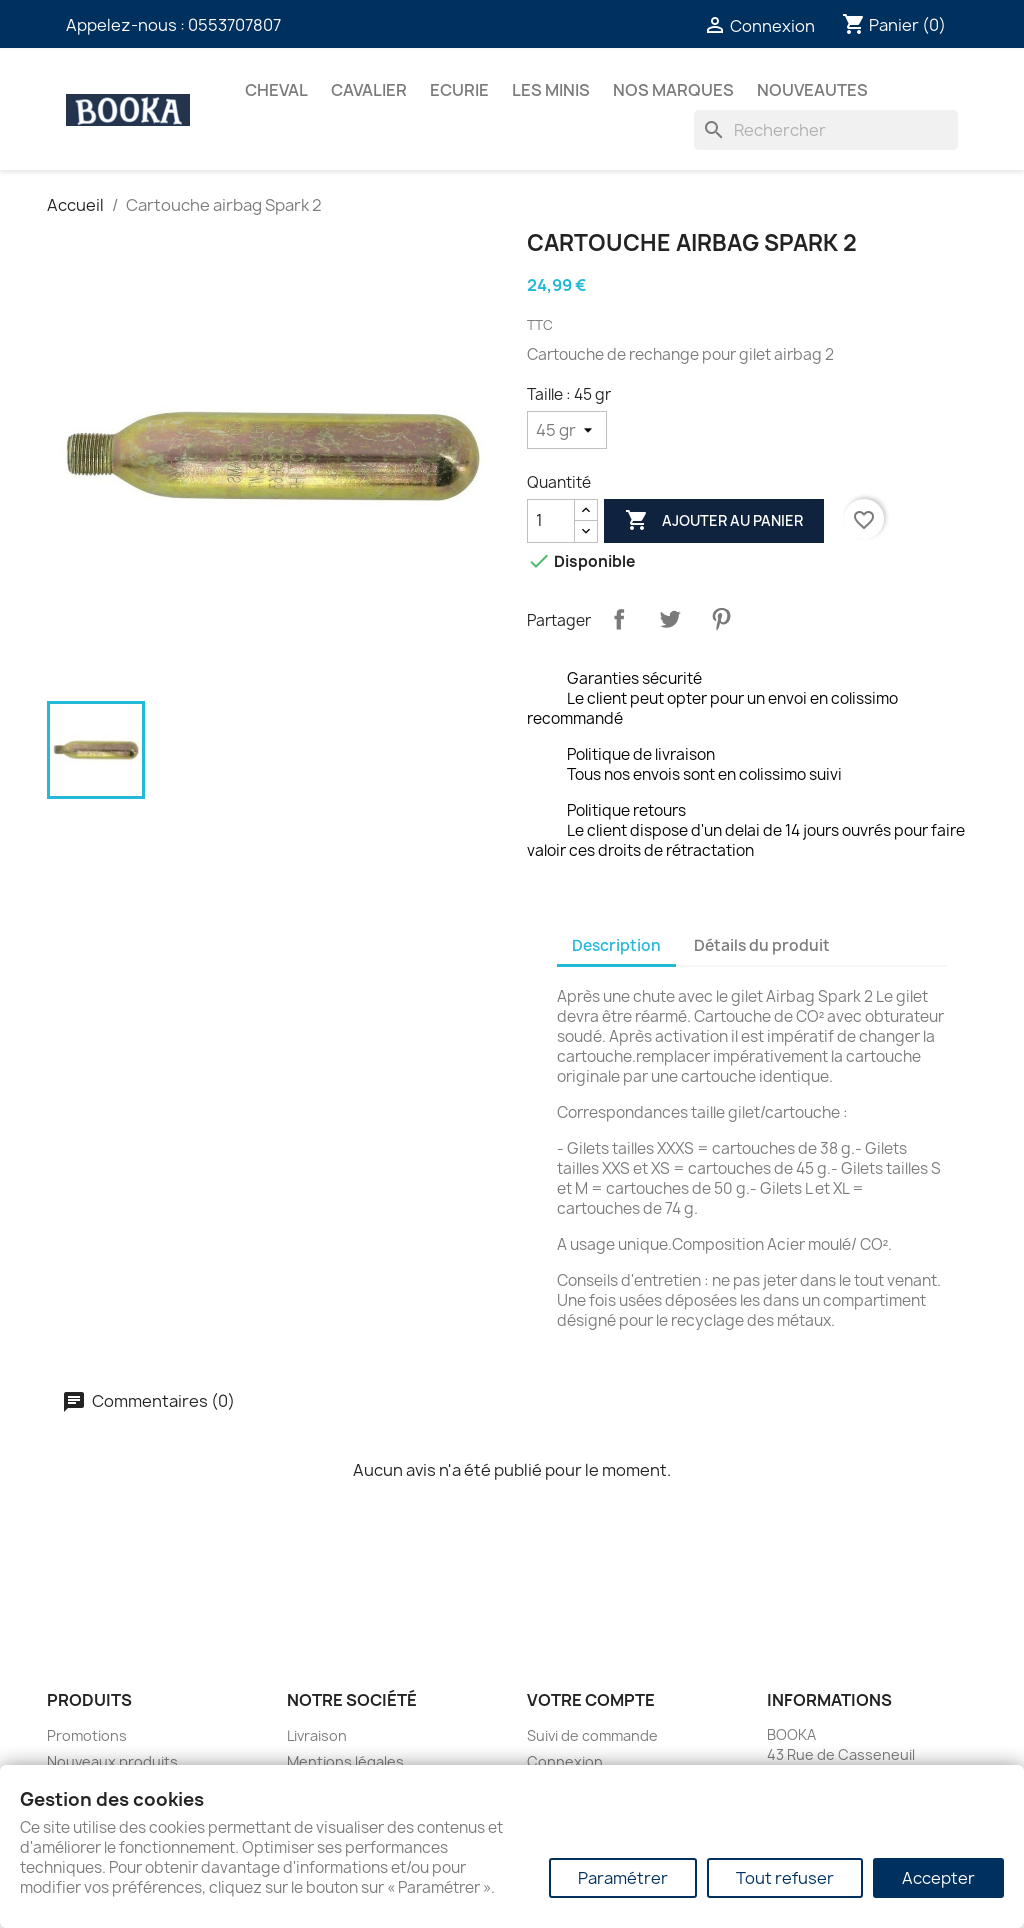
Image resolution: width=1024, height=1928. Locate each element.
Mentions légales (345, 1761)
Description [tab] (616, 945)
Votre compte (591, 1700)
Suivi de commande (592, 1735)
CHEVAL (276, 90)
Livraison (317, 1735)
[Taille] (567, 430)
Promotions (87, 1735)
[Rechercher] (826, 130)
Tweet (670, 619)
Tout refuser (785, 1878)
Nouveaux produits (112, 1761)
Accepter (938, 1878)
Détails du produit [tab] (762, 945)
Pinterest (721, 619)
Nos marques (673, 90)
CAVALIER (369, 90)
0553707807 (234, 25)
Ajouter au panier (714, 521)
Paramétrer (623, 1878)
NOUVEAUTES (812, 90)
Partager (619, 619)
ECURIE (459, 90)
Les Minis (551, 90)
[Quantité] (551, 521)
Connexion (565, 1761)
